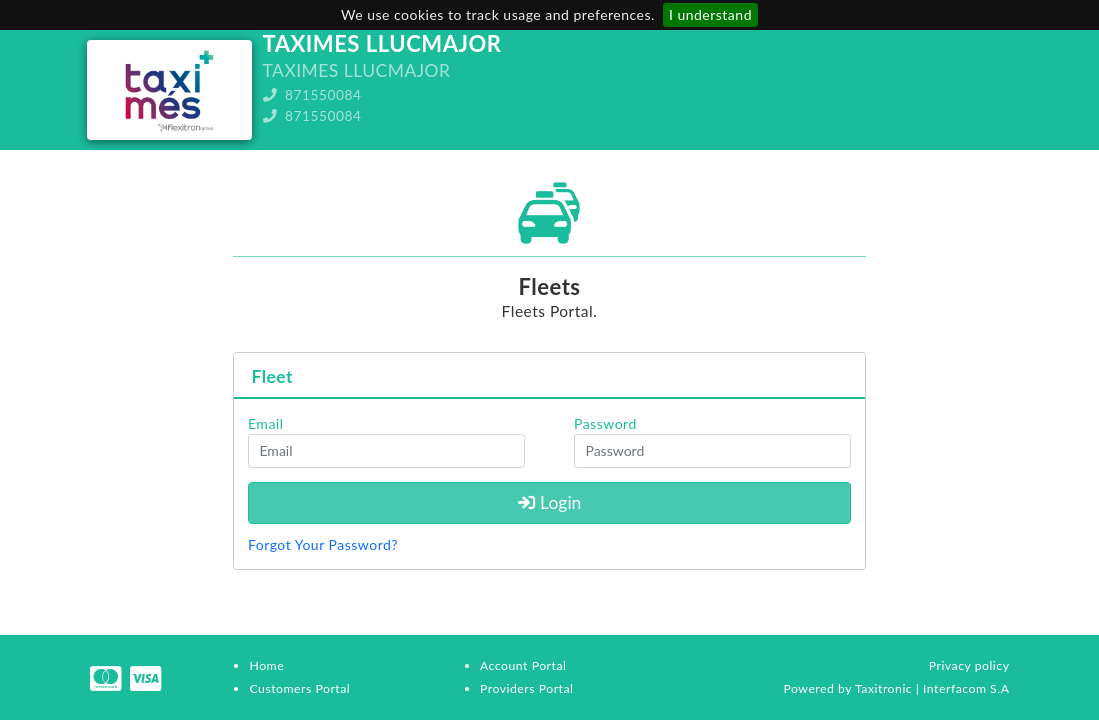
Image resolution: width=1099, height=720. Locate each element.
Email (266, 423)
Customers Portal (299, 688)
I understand (710, 14)
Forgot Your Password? (323, 544)
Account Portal (523, 665)
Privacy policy (969, 665)
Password (605, 423)
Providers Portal (526, 688)
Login (550, 502)
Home (266, 665)
